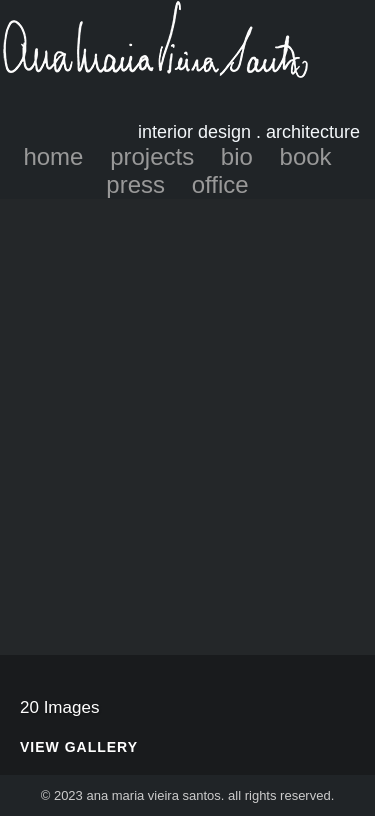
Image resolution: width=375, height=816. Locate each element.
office (220, 184)
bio (237, 156)
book (306, 156)
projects (152, 156)
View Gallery (79, 747)
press (135, 184)
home (53, 156)
